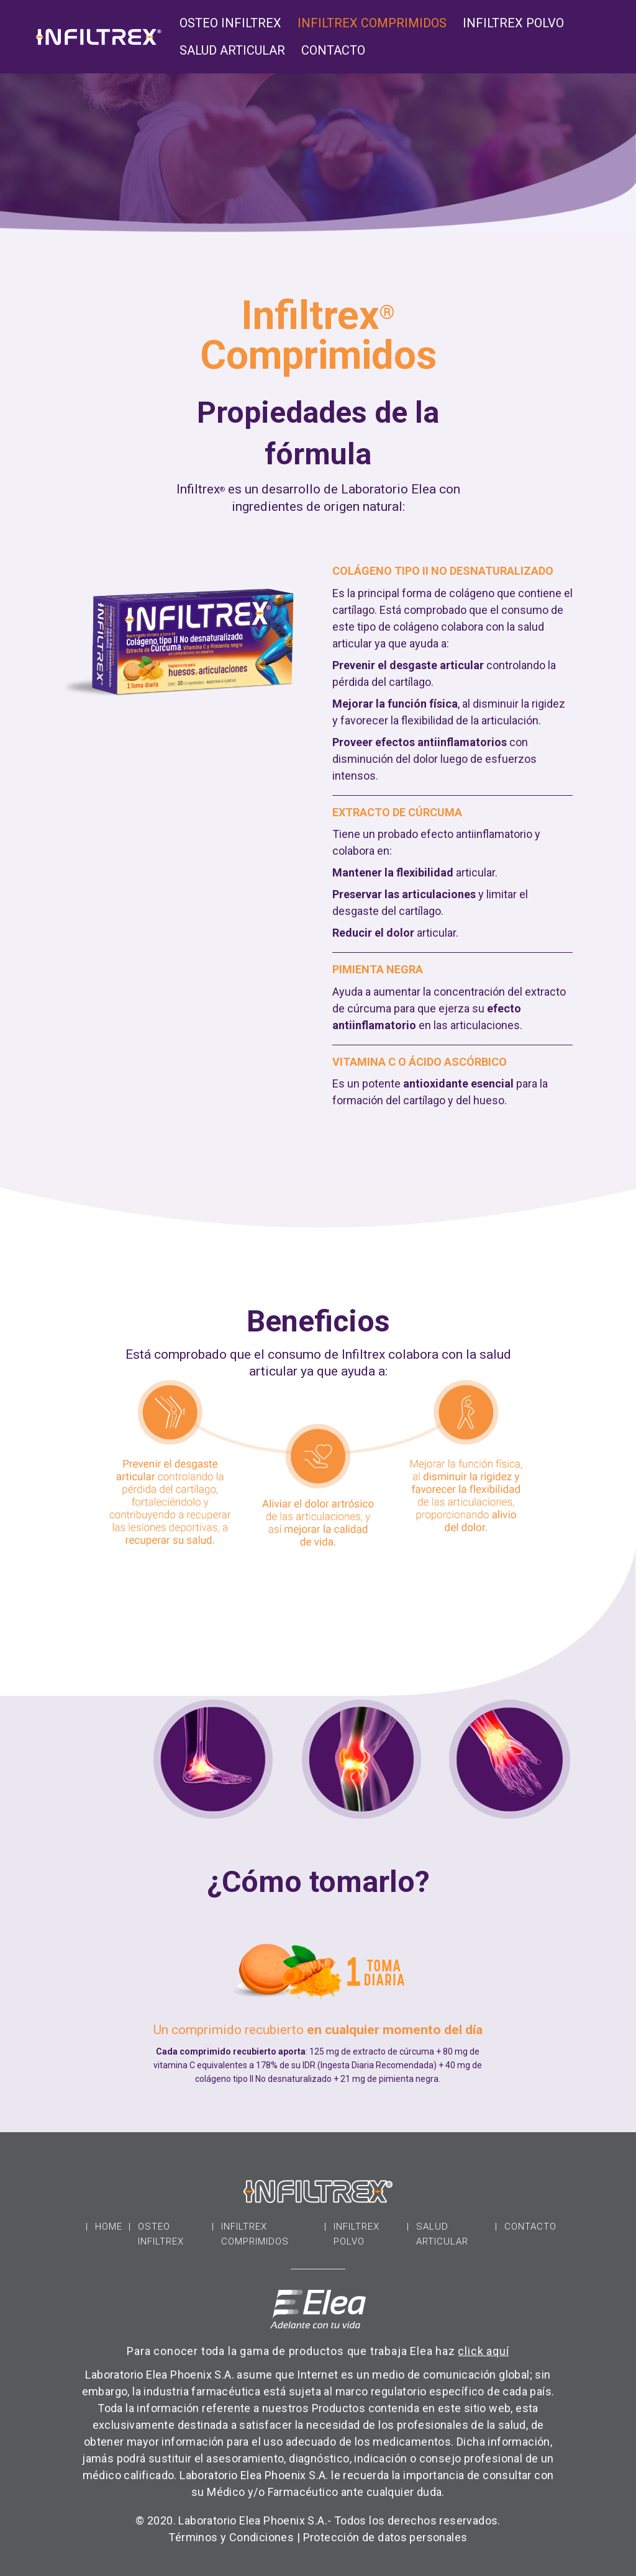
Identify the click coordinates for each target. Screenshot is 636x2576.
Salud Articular (232, 52)
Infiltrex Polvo (513, 24)
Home (108, 2226)
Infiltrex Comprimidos (372, 24)
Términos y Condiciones (231, 2537)
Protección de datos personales (385, 2537)
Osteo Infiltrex (230, 24)
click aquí (483, 2351)
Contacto (333, 52)
